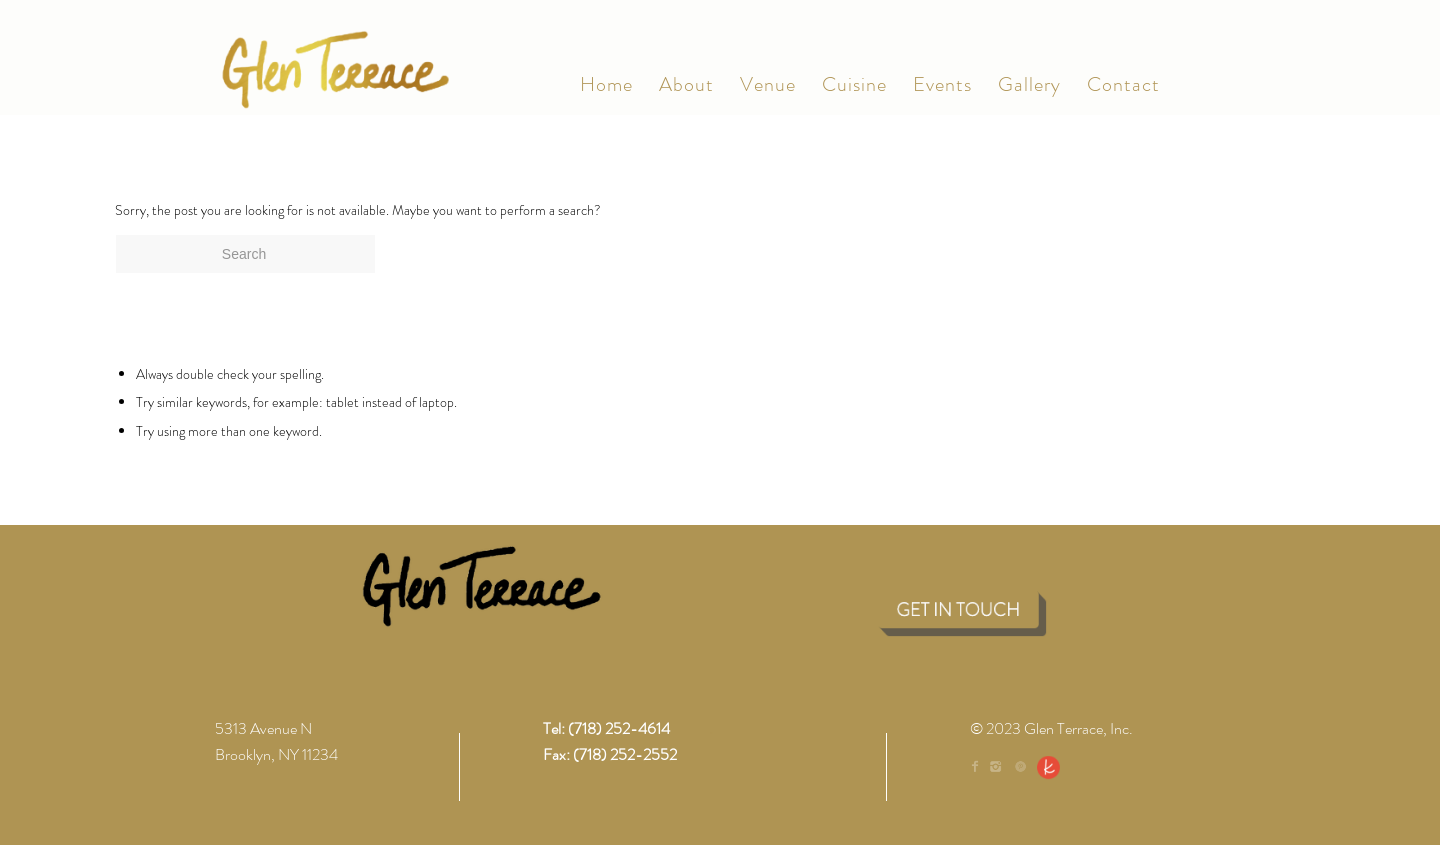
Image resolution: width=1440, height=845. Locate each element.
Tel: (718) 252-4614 (606, 728)
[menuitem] (606, 85)
